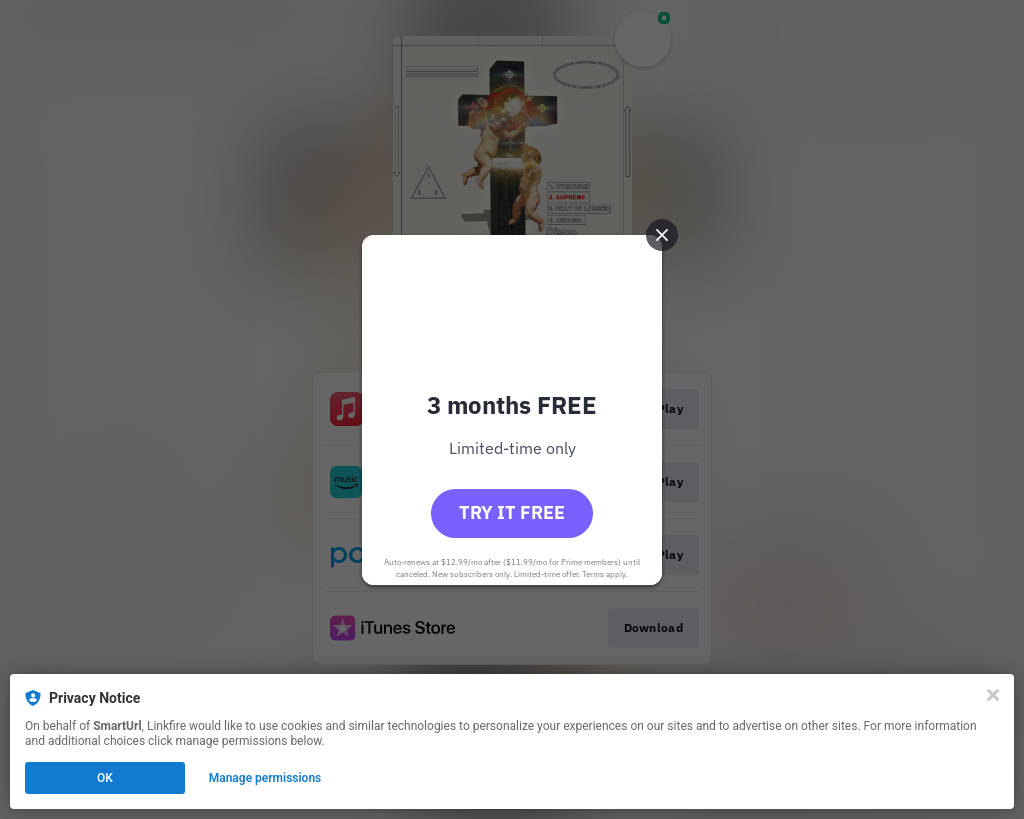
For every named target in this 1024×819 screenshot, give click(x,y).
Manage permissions (265, 778)
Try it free (512, 512)
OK (105, 778)
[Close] (993, 695)
